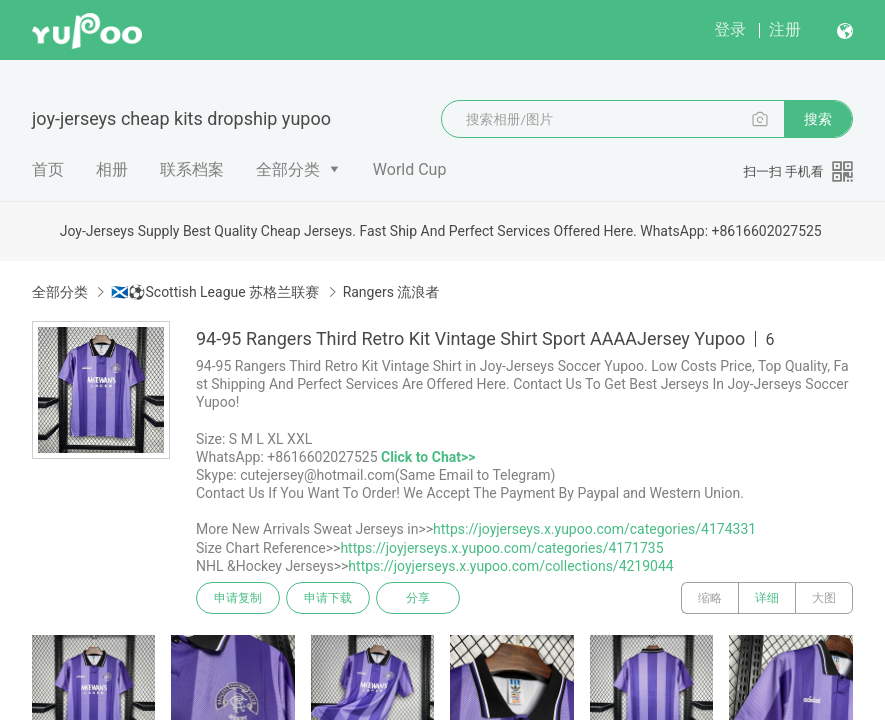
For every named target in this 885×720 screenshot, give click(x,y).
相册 (112, 169)
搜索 (818, 119)
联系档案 (192, 169)
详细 (767, 598)
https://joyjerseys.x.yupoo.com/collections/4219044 (510, 566)
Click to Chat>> (428, 457)
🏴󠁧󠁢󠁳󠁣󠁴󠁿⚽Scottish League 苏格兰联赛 (215, 292)
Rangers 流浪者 (391, 292)
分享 (418, 598)
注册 (785, 29)
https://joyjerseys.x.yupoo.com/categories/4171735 (501, 548)
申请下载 (328, 598)
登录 (730, 29)
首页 (48, 169)
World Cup (410, 169)
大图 (824, 598)
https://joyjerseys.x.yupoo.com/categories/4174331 (594, 529)
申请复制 (238, 598)
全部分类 (288, 169)
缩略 (710, 598)
